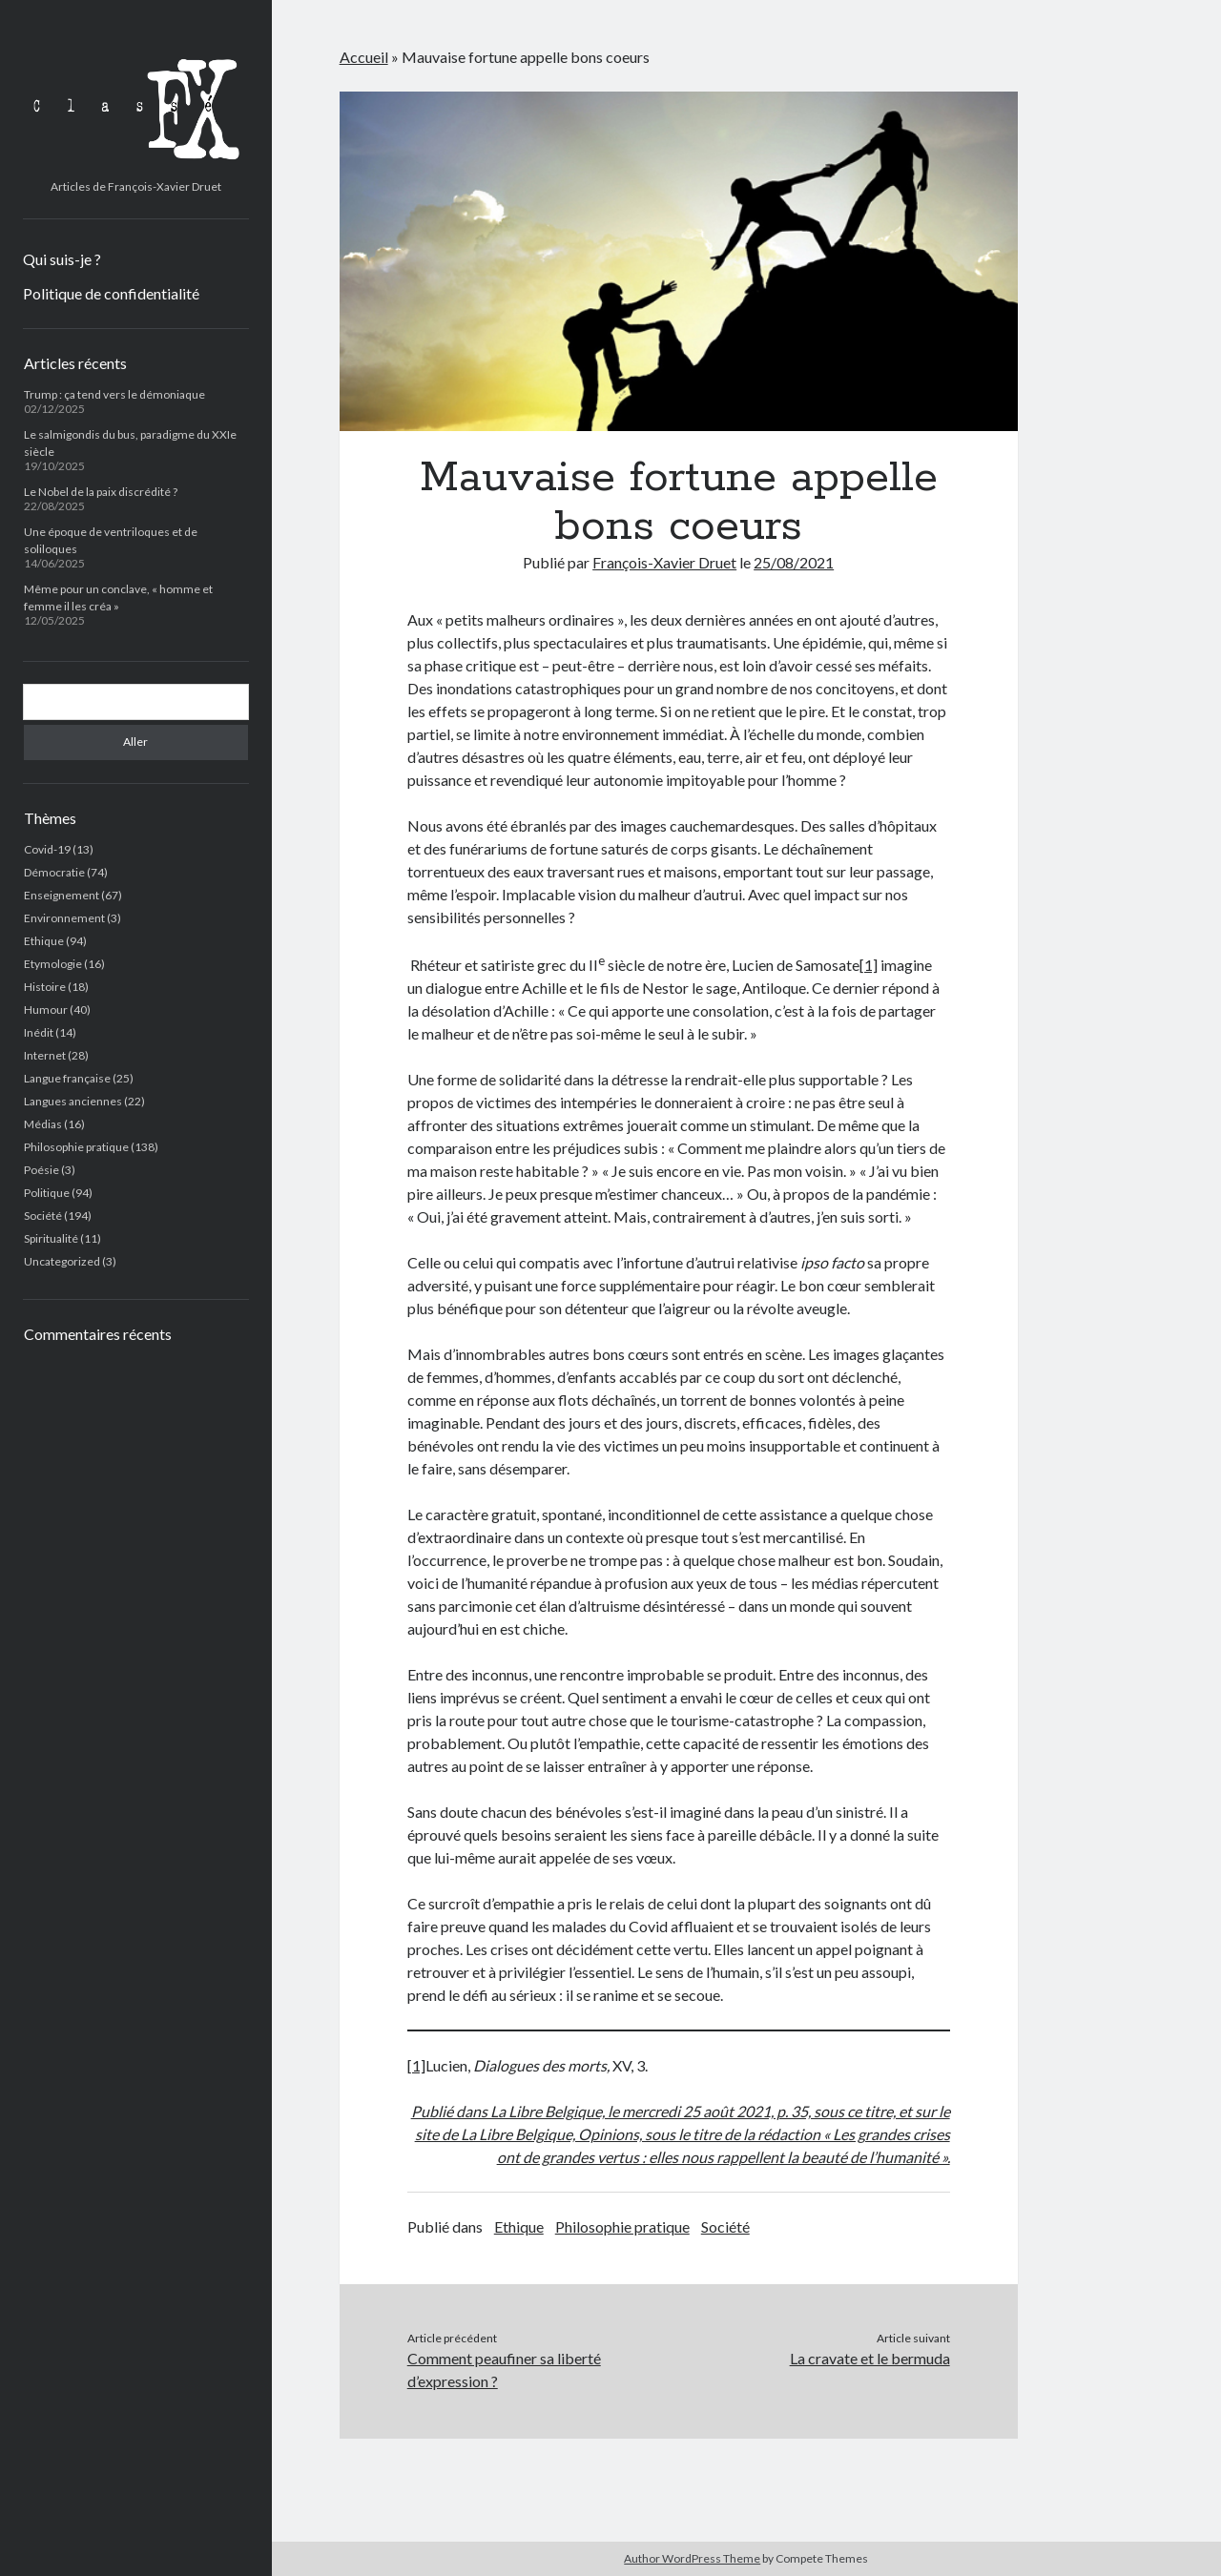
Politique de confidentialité (111, 293)
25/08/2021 (794, 562)
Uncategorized (62, 1261)
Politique (47, 1192)
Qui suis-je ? (62, 259)
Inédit (38, 1032)
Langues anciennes (73, 1101)
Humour (46, 1009)
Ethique (44, 941)
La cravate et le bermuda (870, 2358)
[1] (868, 965)
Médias (43, 1124)
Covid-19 (47, 849)
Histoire (45, 986)
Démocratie (54, 872)
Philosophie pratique (76, 1147)
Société (43, 1215)
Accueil (364, 57)
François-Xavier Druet (664, 562)
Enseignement (61, 895)
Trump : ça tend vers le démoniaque (114, 394)
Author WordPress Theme (692, 2558)
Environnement (64, 918)
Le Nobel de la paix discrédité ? (100, 491)
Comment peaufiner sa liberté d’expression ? (504, 2369)
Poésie (41, 1170)
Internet (45, 1055)
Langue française (67, 1078)
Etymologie (53, 964)
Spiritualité (51, 1238)
